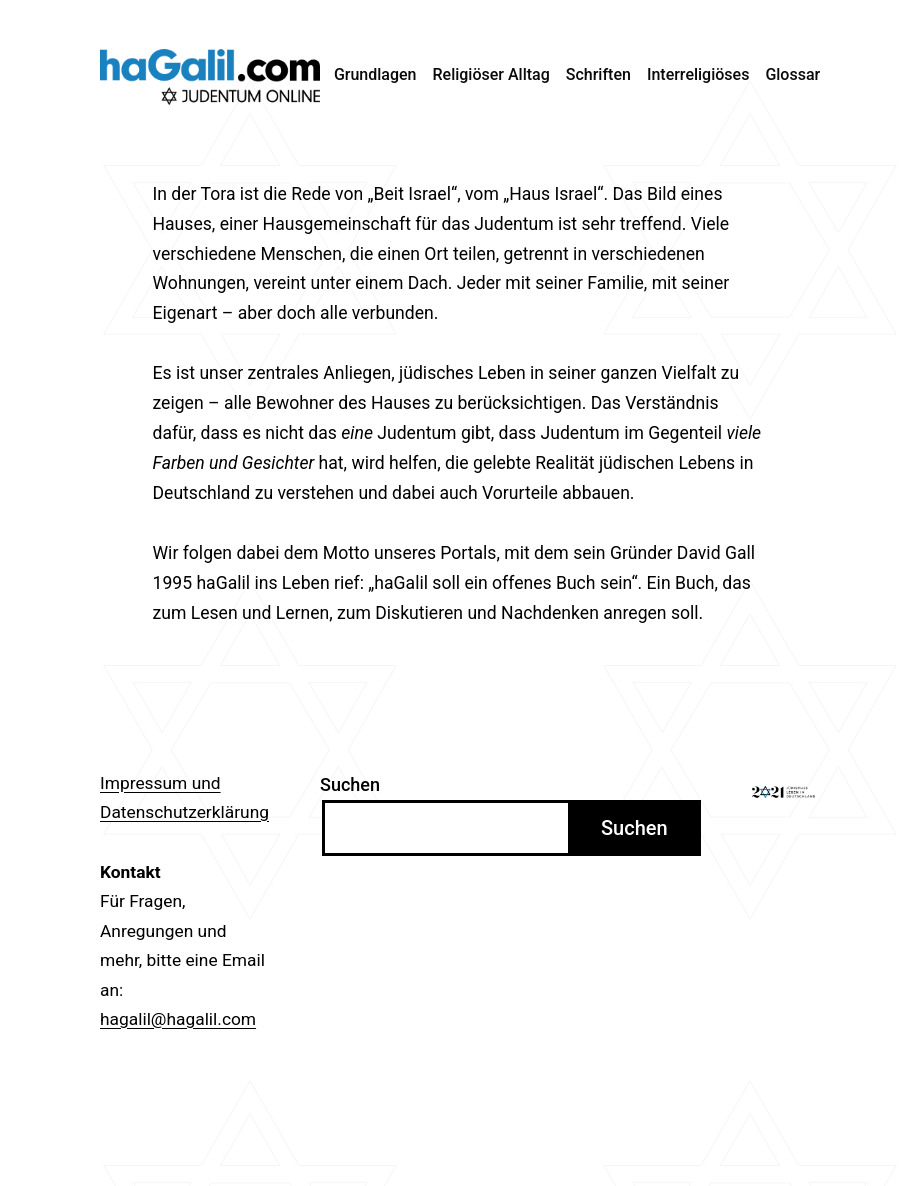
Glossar (792, 74)
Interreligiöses (698, 74)
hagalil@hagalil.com (178, 1019)
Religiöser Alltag (491, 74)
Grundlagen (375, 74)
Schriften (598, 74)
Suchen (350, 784)
